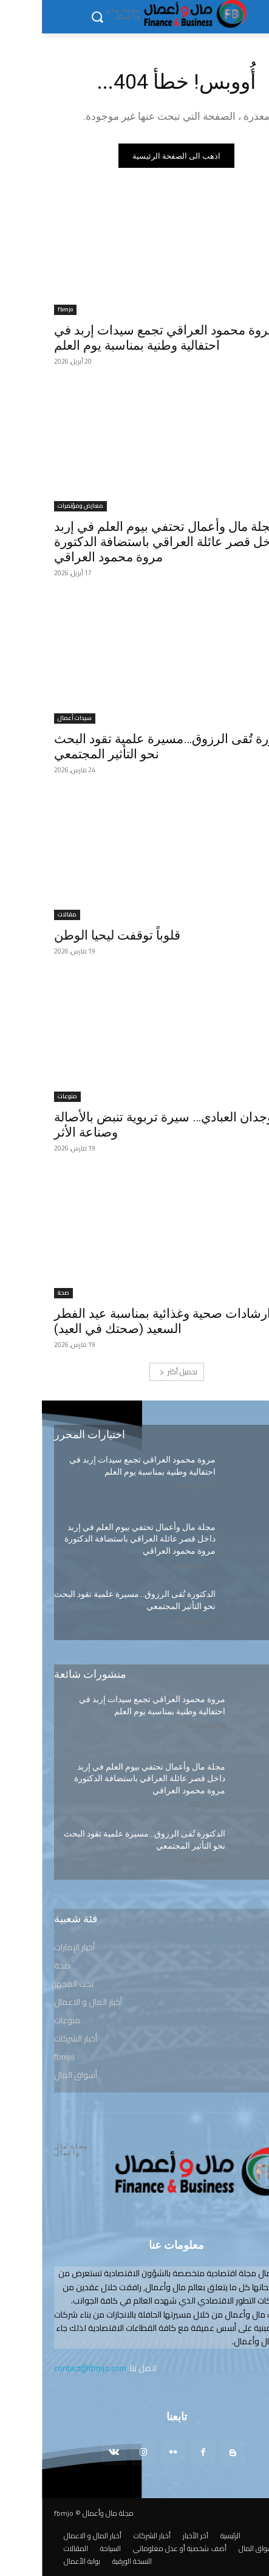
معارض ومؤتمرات (38, 506)
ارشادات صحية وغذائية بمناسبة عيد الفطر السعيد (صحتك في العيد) (120, 1321)
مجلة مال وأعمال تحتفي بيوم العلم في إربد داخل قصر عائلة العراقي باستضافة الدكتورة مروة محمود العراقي (125, 541)
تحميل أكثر (136, 1372)
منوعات (25, 1097)
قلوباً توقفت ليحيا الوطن (75, 935)
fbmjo (23, 310)
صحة (21, 1293)
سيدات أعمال (33, 718)
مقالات (25, 915)
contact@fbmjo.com (48, 2368)
